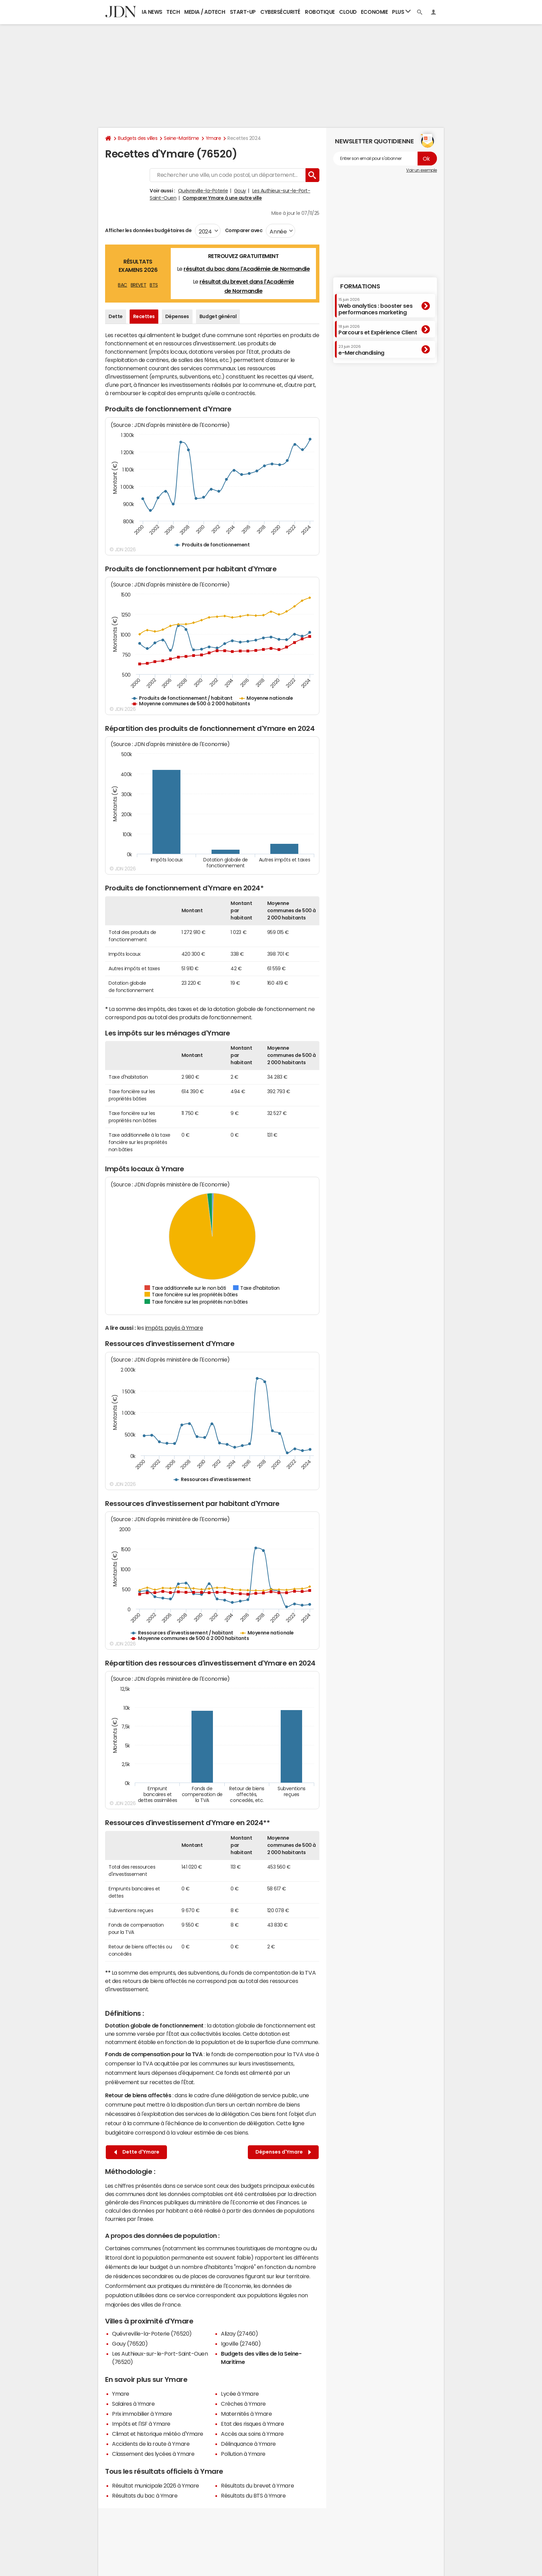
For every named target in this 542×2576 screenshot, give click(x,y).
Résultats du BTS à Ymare (253, 2495)
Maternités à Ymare (246, 2413)
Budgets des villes (137, 138)
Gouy (240, 190)
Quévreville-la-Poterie (203, 190)
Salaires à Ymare (133, 2403)
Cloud (348, 12)
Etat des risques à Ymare (252, 2423)
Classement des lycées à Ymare (153, 2453)
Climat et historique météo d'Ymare (157, 2433)
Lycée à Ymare (240, 2393)
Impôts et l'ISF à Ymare (141, 2423)
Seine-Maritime (181, 138)
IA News (152, 12)
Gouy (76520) (130, 2343)
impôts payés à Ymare (174, 1327)
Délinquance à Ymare (248, 2443)
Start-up (243, 12)
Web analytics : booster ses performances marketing (375, 306)
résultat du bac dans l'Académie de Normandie (247, 268)
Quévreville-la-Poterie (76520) (152, 2333)
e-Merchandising (361, 350)
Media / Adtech (204, 12)
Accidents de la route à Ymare (150, 2443)
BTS (154, 285)
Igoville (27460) (241, 2343)
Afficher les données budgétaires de (148, 230)
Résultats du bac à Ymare (144, 2495)
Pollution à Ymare (243, 2453)
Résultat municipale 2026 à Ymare (155, 2485)
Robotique (320, 12)
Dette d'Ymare (136, 2152)
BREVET (138, 285)
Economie (374, 12)
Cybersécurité (280, 12)
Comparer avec (243, 230)
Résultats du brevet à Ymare (257, 2485)
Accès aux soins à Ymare (252, 2433)
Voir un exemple (421, 170)
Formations (360, 286)
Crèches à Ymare (243, 2403)
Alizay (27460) (239, 2333)
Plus (401, 12)
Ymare (213, 138)
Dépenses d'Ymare (283, 2152)
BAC (122, 285)
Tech (173, 12)
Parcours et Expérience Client (377, 330)
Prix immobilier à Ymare (142, 2413)
